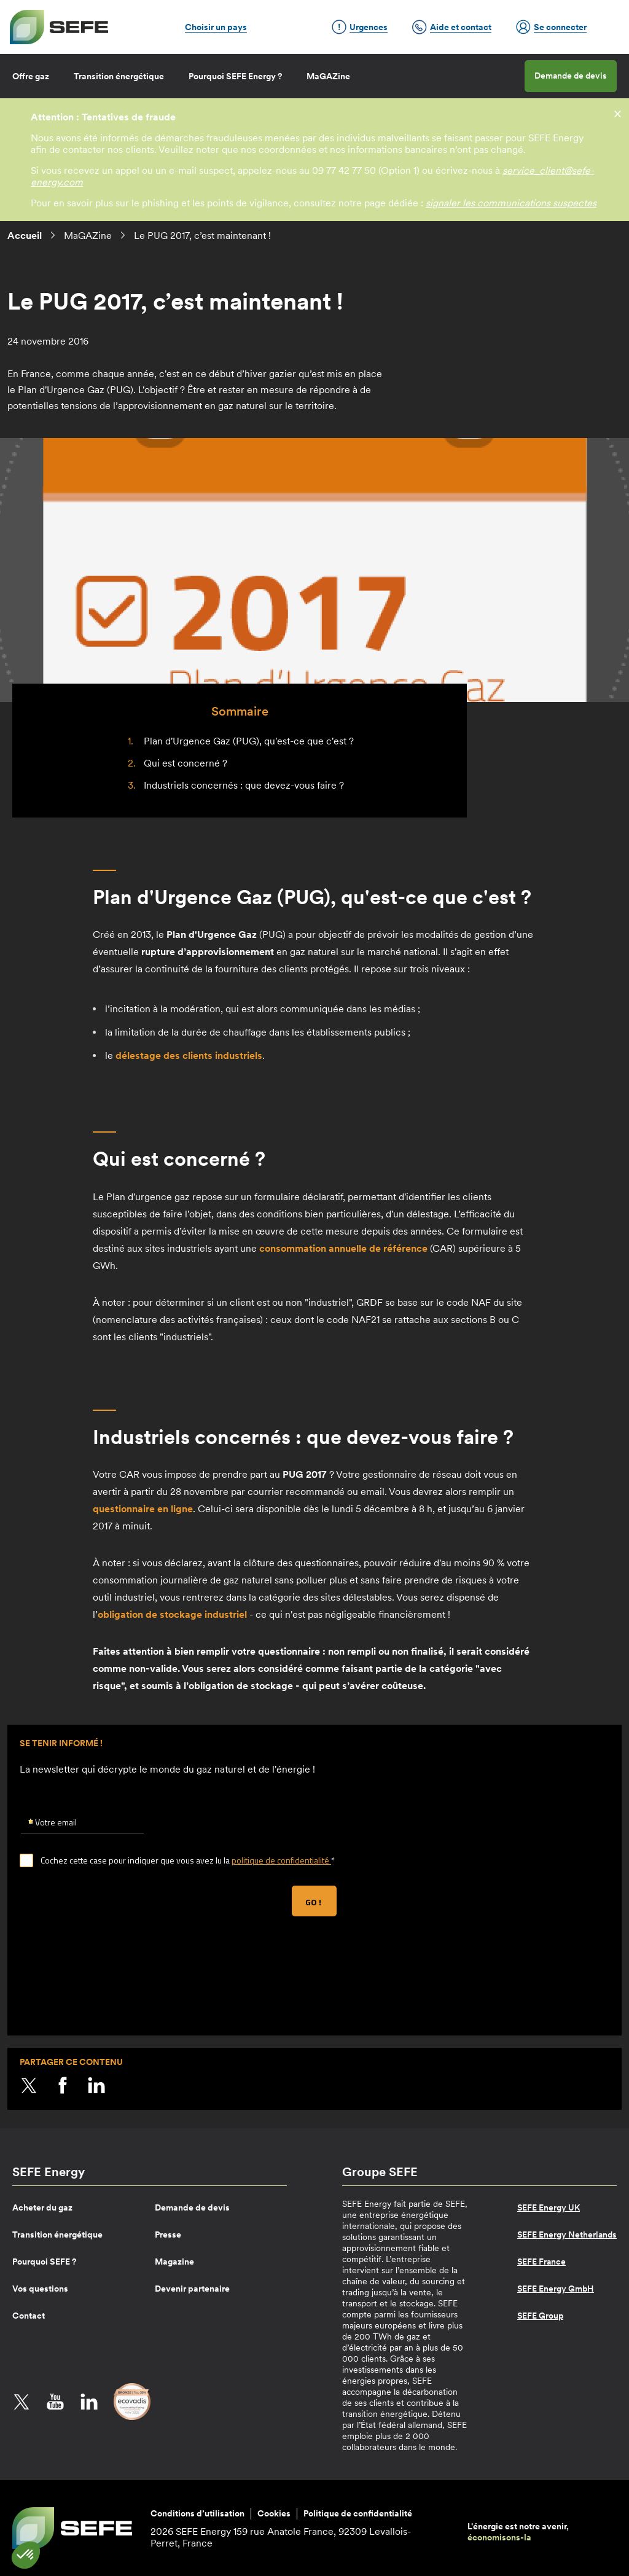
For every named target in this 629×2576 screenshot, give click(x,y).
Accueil (24, 235)
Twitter (29, 2085)
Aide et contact (451, 27)
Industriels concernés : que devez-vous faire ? (244, 785)
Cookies (274, 2513)
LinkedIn (96, 2085)
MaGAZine (328, 76)
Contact (28, 2315)
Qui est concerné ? (185, 763)
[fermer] (617, 113)
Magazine (174, 2261)
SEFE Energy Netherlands (567, 2234)
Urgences (360, 27)
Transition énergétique (119, 76)
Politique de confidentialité (357, 2513)
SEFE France (541, 2261)
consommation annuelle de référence (343, 1248)
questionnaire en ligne (143, 1508)
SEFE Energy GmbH (555, 2288)
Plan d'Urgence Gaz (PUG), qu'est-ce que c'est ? (249, 741)
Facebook (62, 2085)
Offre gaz (30, 76)
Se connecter (551, 27)
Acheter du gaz (42, 2207)
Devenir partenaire (192, 2288)
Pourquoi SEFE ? (44, 2261)
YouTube (55, 2401)
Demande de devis (570, 75)
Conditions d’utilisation (197, 2513)
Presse (168, 2234)
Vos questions (40, 2288)
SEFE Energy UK (548, 2207)
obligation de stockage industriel (172, 1614)
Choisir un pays (216, 27)
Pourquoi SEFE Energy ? (235, 76)
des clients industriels (188, 1055)
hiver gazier (270, 373)
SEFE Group (540, 2315)
